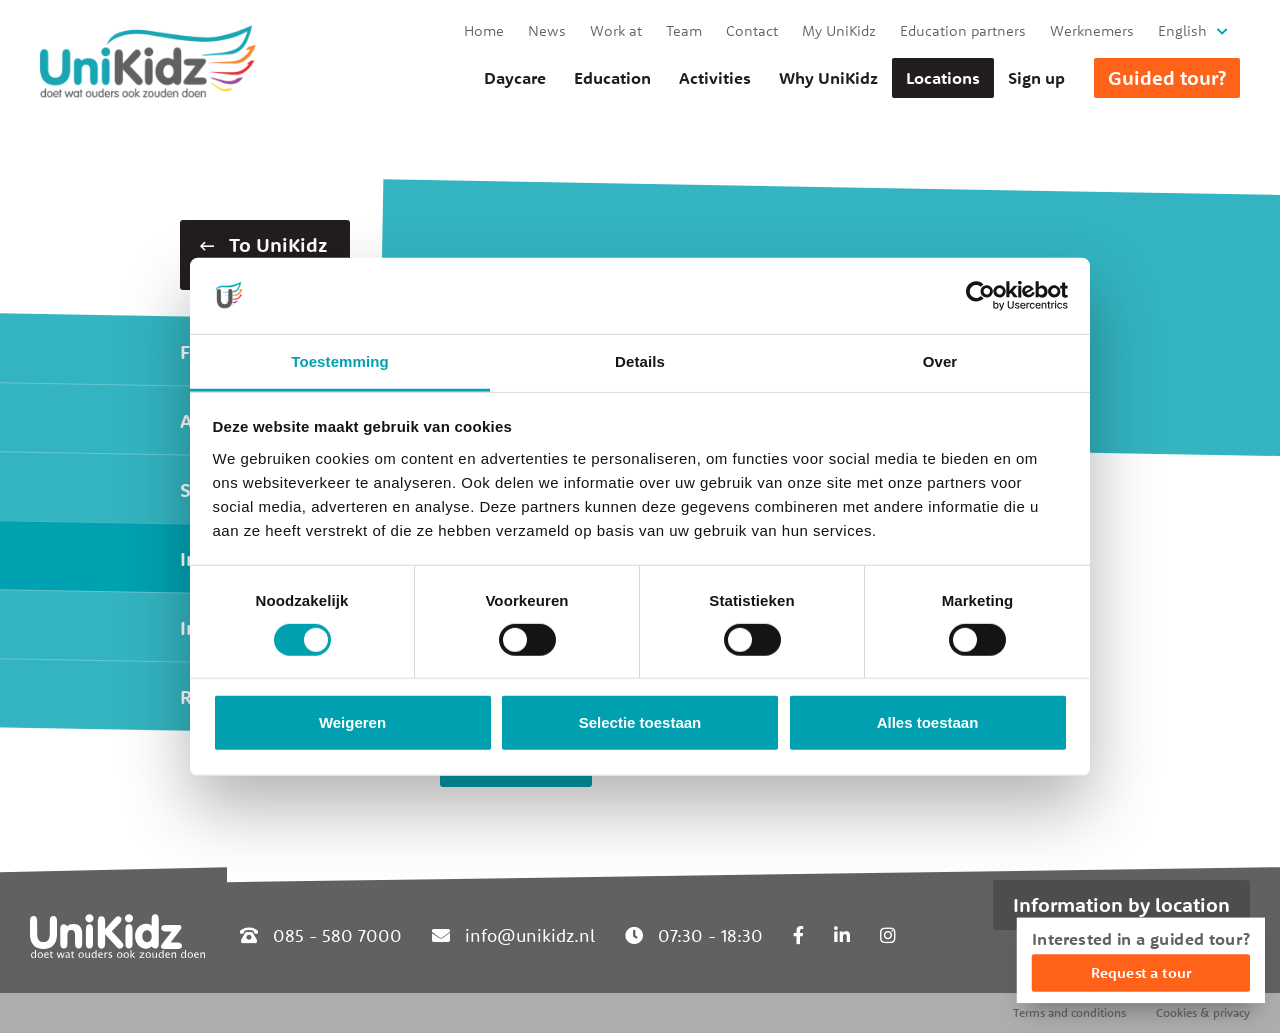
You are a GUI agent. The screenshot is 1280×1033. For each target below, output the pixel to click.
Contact (752, 30)
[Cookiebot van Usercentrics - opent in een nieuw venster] (980, 296)
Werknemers (1092, 30)
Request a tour (1141, 972)
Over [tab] (940, 361)
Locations (943, 78)
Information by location (1121, 904)
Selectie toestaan (640, 722)
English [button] (1182, 30)
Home (484, 30)
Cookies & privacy (1203, 1012)
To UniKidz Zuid (263, 254)
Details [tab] (640, 361)
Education (612, 78)
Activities (715, 78)
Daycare (515, 78)
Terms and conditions (1069, 1012)
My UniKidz (839, 30)
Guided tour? (1167, 77)
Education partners (963, 30)
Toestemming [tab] (340, 361)
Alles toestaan (928, 722)
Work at (616, 30)
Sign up (1036, 78)
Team (684, 30)
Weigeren (352, 722)
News (547, 30)
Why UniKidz (828, 78)
